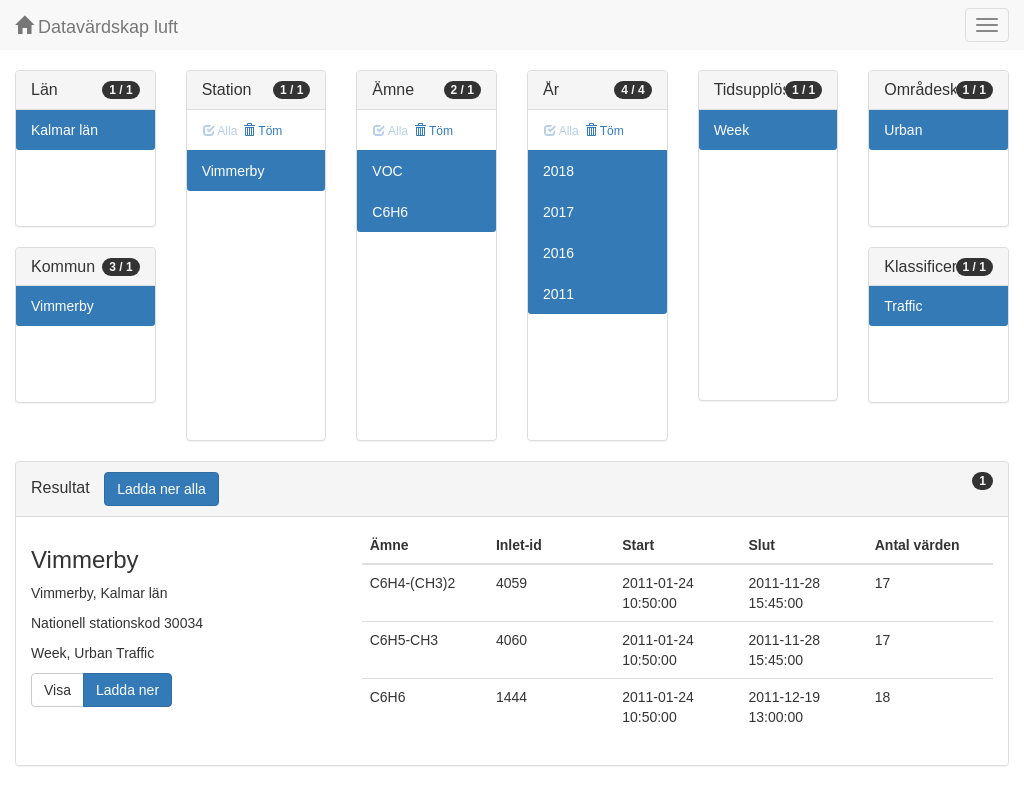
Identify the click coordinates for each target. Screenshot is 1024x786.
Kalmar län (64, 130)
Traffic (903, 306)
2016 (558, 253)
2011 (558, 294)
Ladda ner (127, 690)
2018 (558, 171)
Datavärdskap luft (96, 26)
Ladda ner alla (161, 489)
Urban (903, 130)
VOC (387, 171)
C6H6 (390, 212)
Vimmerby (62, 306)
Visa (57, 690)
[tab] (512, 489)
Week (732, 130)
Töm (262, 131)
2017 (558, 212)
